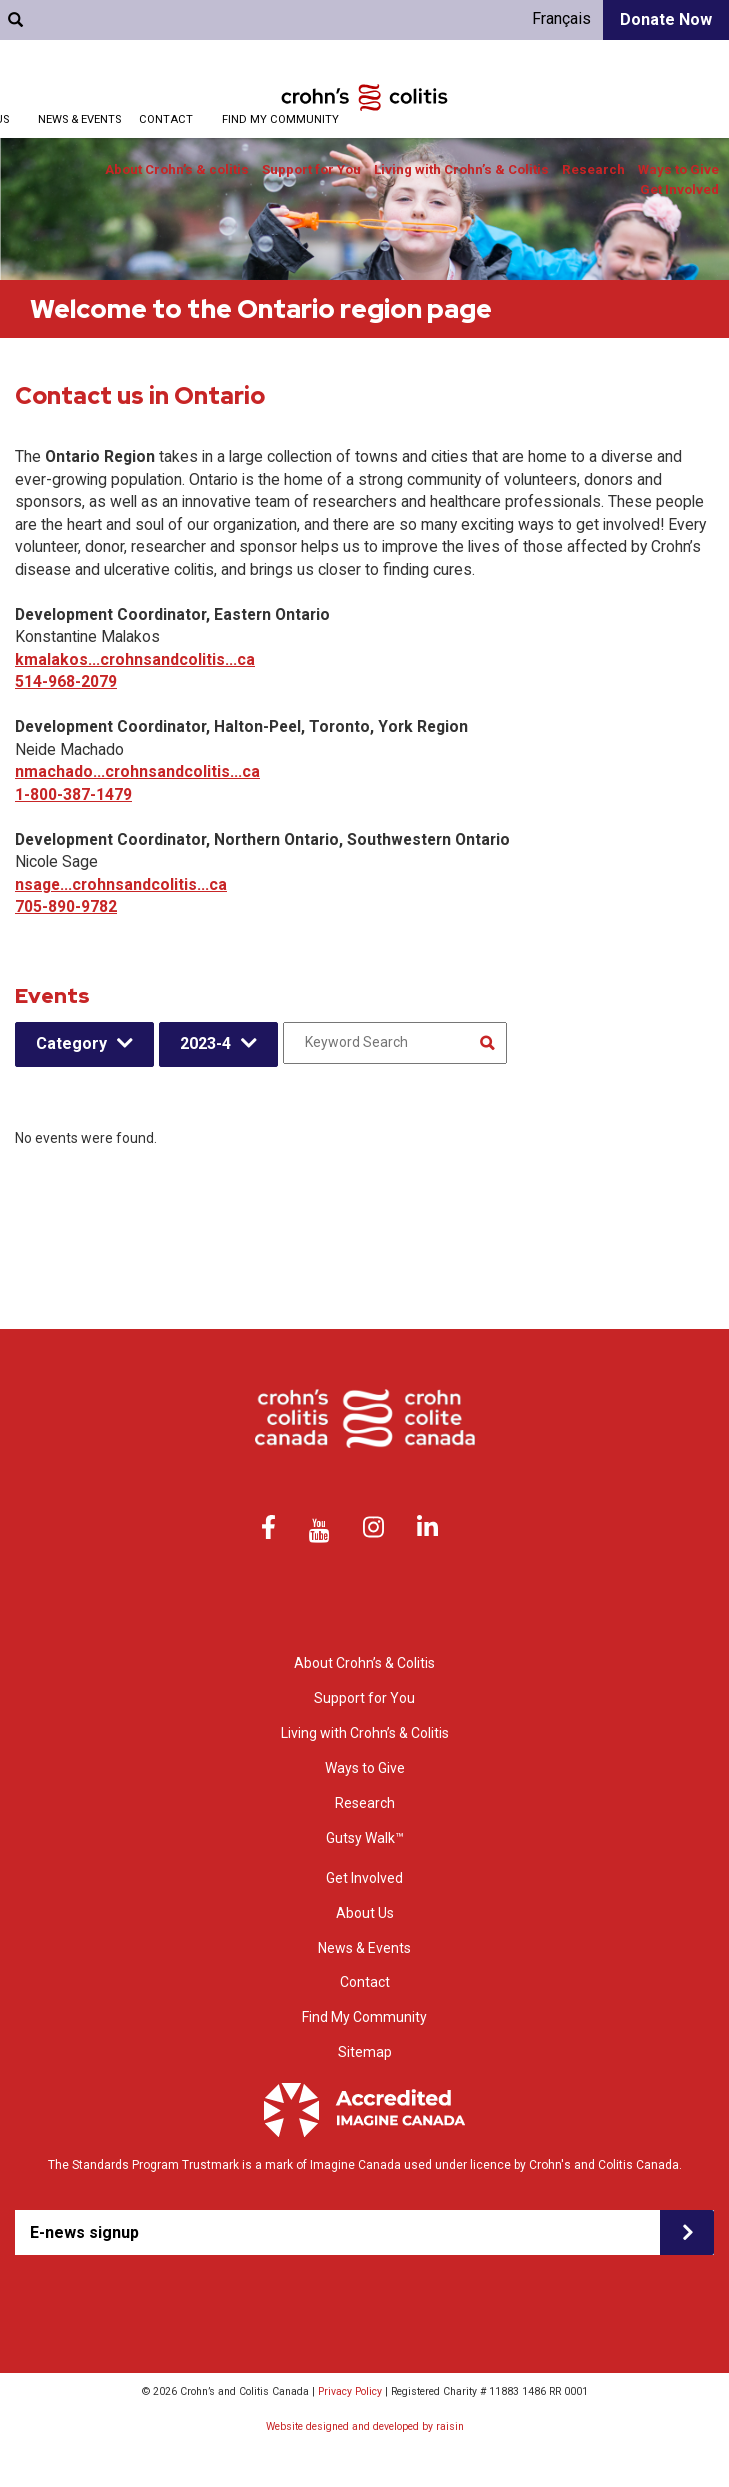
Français (561, 18)
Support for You (311, 169)
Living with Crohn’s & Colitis (461, 169)
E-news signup (84, 2232)
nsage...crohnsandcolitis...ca (121, 884)
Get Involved (679, 189)
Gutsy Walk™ (365, 1838)
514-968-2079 (66, 681)
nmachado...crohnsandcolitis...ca (137, 771)
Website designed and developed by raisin (365, 2426)
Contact (166, 119)
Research (593, 169)
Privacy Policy (350, 2391)
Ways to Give (678, 169)
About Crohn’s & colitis (177, 169)
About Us (365, 1913)
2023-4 (205, 1043)
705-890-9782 (66, 906)
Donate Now (666, 19)
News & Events (79, 119)
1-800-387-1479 (73, 794)
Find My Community (280, 119)
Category (71, 1043)
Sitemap (365, 2052)
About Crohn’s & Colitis (364, 1663)
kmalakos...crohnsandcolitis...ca (135, 659)
